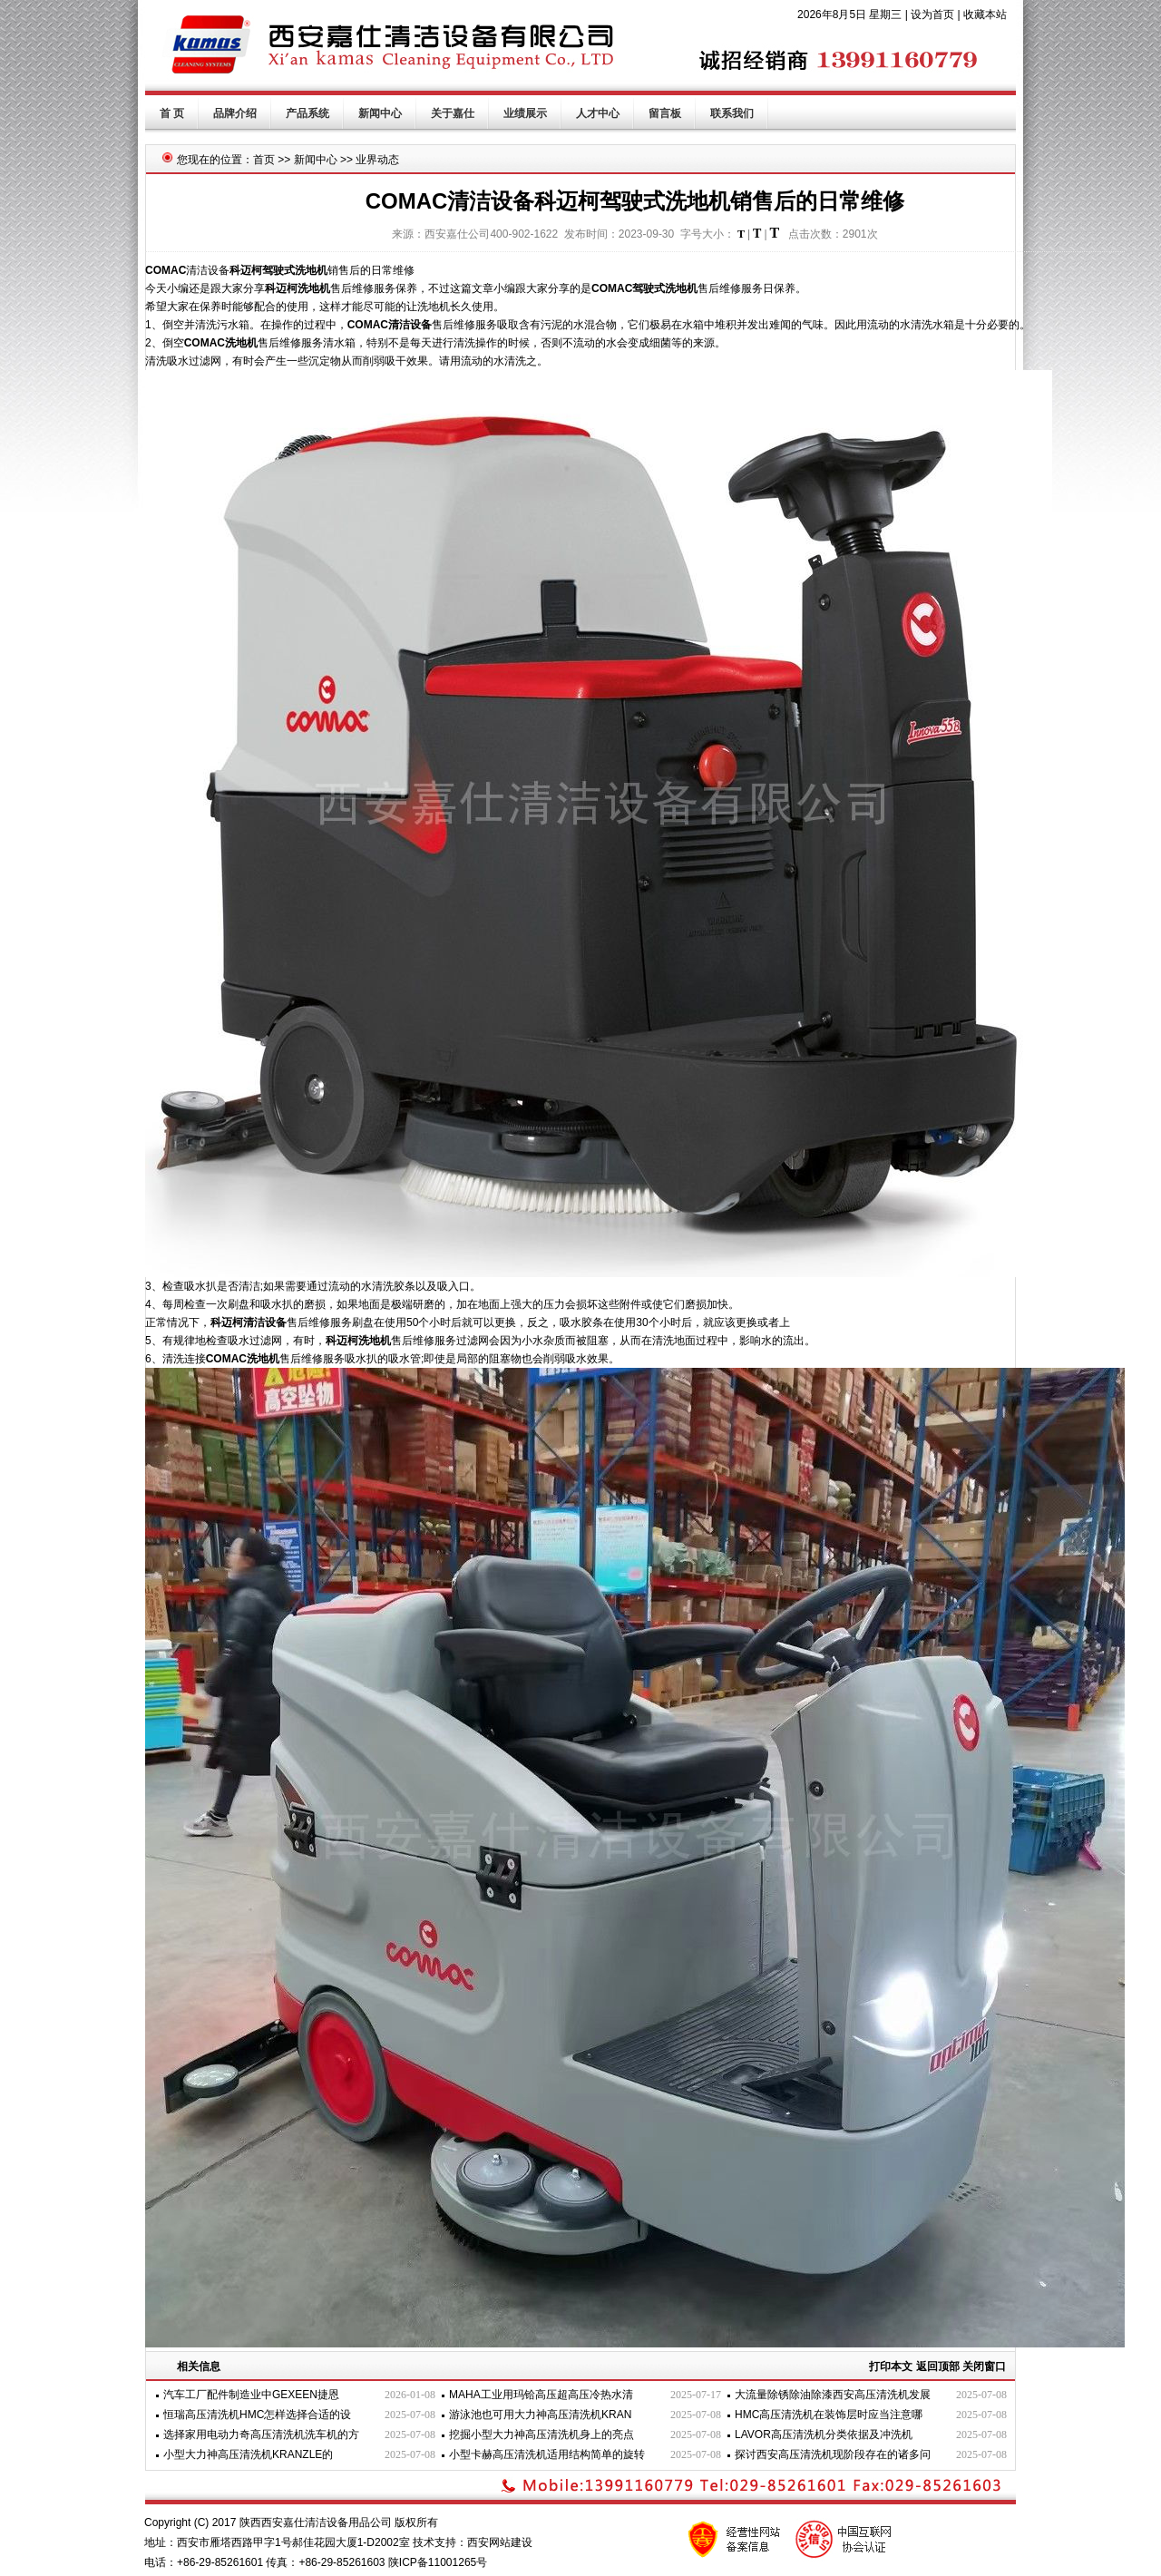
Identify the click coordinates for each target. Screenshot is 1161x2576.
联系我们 (732, 113)
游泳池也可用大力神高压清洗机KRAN (540, 2414)
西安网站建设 (499, 2542)
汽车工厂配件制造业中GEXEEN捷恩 (251, 2394)
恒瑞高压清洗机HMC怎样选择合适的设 (257, 2414)
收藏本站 (985, 14)
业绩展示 (525, 113)
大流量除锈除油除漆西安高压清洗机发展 (833, 2394)
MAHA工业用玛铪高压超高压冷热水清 (541, 2394)
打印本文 (890, 2366)
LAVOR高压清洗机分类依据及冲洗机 (823, 2434)
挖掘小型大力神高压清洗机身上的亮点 (541, 2434)
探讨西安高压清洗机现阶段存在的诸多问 (833, 2454)
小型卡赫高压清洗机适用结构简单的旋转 (547, 2454)
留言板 (665, 113)
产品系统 (307, 113)
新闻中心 (380, 113)
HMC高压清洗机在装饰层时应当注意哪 (828, 2414)
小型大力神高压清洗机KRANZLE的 (248, 2454)
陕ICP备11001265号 (437, 2562)
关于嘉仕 (452, 113)
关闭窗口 (984, 2366)
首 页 (172, 113)
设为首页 (932, 14)
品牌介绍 (235, 113)
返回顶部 (938, 2366)
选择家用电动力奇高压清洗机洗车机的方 (261, 2434)
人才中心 (598, 113)
